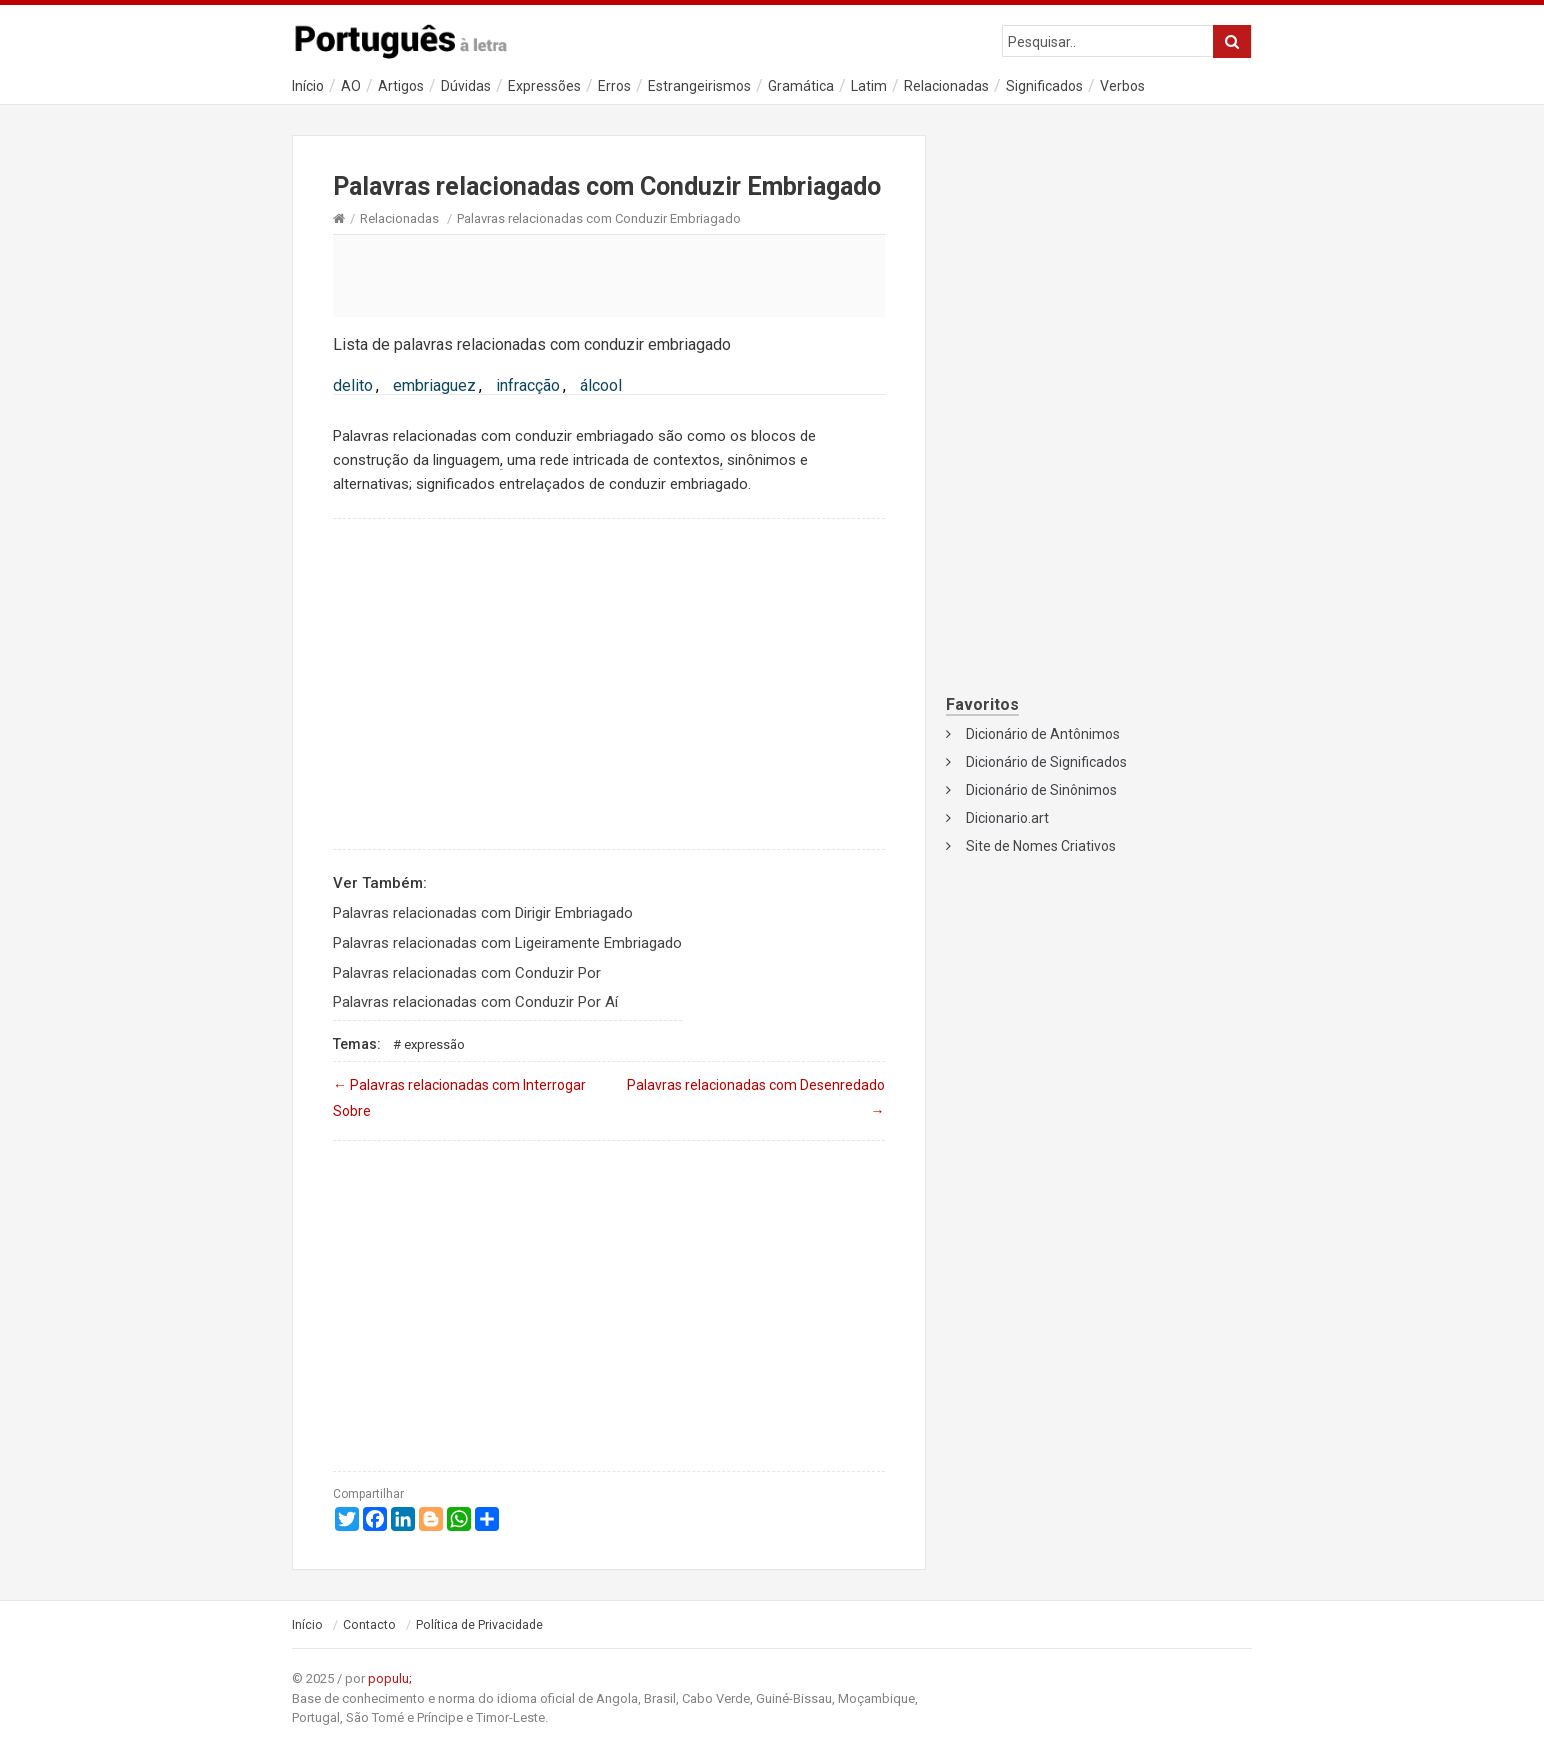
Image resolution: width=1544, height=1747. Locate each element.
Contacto (369, 1625)
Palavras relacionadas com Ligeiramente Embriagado (507, 943)
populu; (390, 1678)
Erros (614, 86)
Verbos (1122, 86)
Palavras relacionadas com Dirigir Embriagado (483, 913)
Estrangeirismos (699, 86)
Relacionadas (946, 86)
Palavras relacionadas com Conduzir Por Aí (475, 1002)
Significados (1044, 86)
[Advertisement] (609, 275)
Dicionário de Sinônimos (1041, 790)
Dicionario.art (1007, 818)
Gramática (801, 86)
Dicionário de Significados (1046, 762)
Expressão (434, 1044)
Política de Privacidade (479, 1625)
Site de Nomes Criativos (1041, 846)
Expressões (544, 86)
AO (351, 86)
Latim (869, 86)
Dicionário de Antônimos (1043, 734)
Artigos (401, 86)
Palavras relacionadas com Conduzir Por (467, 973)
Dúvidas (466, 86)
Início (308, 86)
